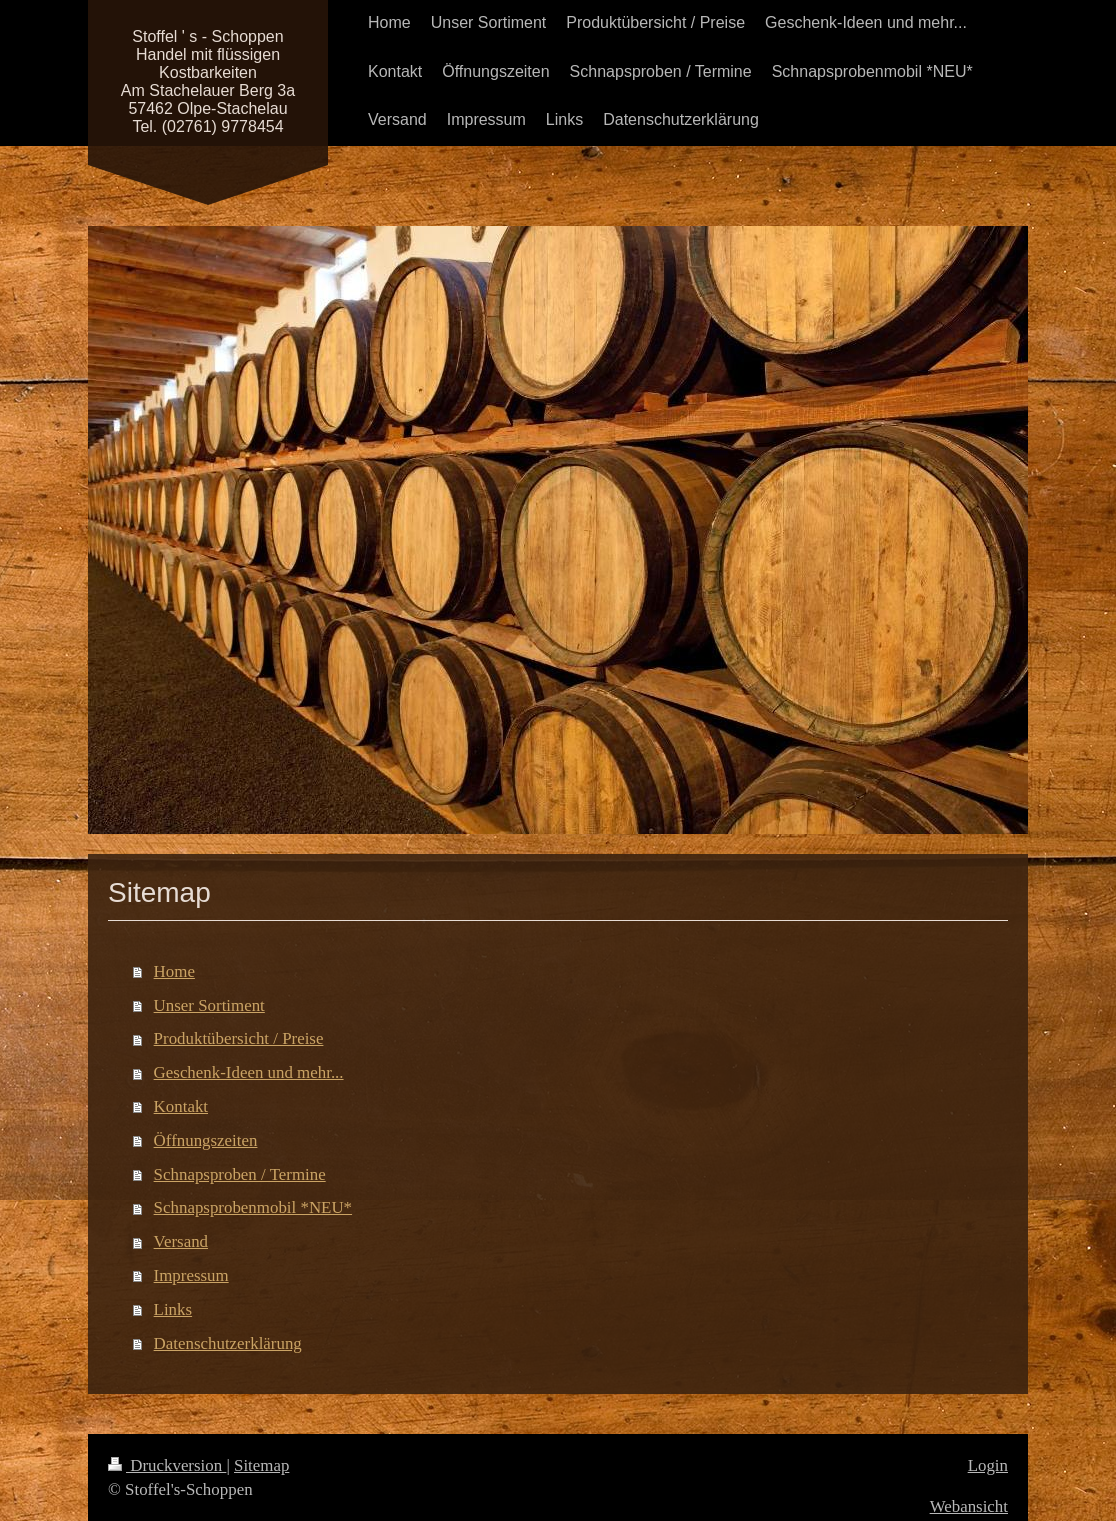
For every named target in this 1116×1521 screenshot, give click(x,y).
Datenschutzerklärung (228, 1343)
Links (173, 1309)
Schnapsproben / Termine (240, 1174)
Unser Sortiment (209, 1005)
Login (988, 1465)
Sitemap (261, 1465)
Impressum (191, 1275)
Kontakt (181, 1106)
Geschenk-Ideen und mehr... (249, 1072)
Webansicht (969, 1506)
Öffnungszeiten (206, 1140)
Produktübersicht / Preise (239, 1038)
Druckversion (167, 1465)
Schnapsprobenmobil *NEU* (253, 1207)
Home (174, 971)
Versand (181, 1241)
